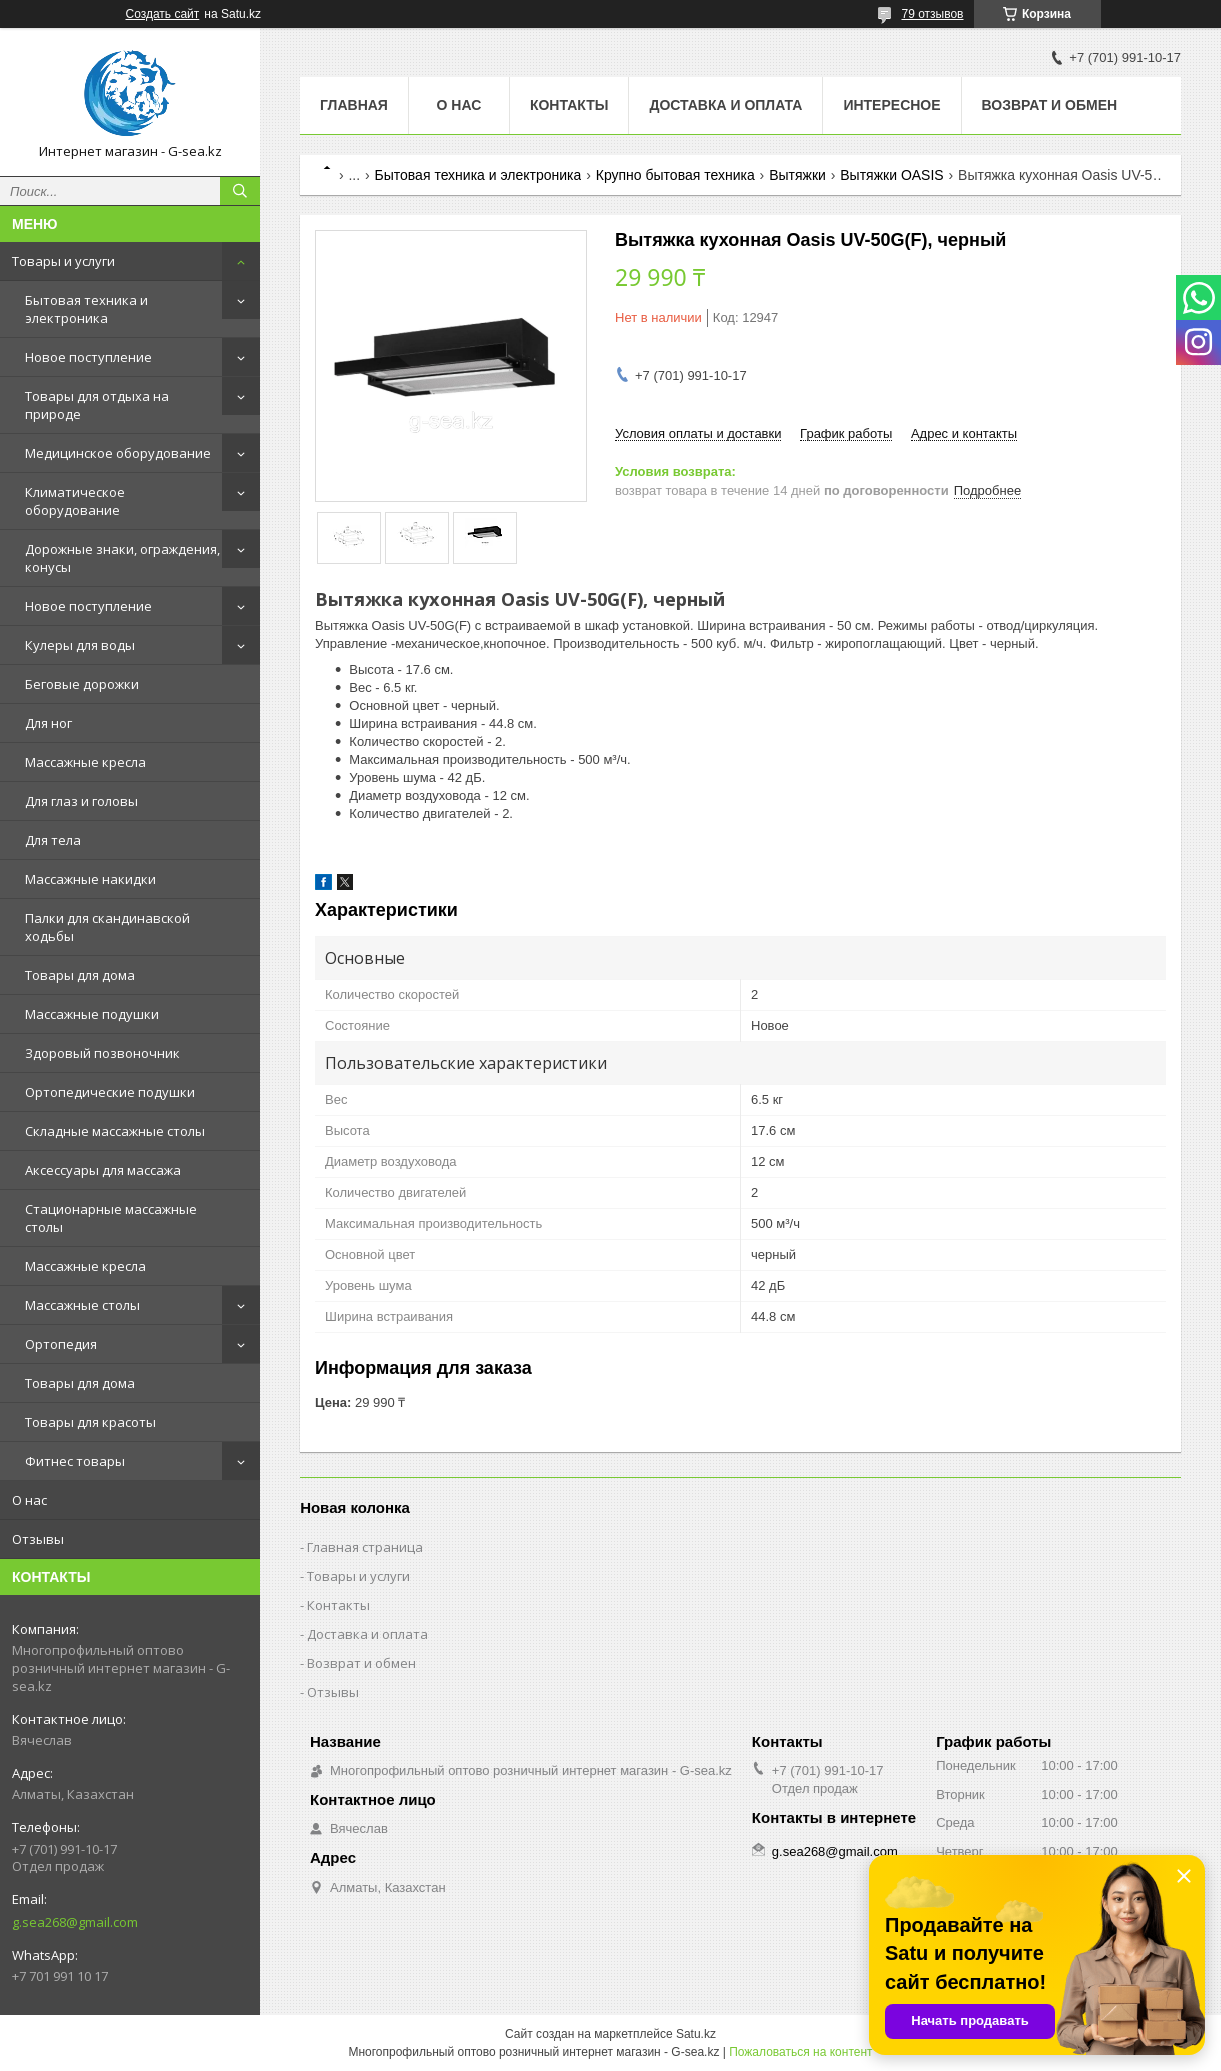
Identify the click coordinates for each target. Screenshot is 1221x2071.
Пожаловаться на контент (800, 2052)
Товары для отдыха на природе (97, 405)
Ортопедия (61, 1344)
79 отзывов (932, 14)
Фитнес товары (75, 1461)
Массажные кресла (85, 762)
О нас (29, 1500)
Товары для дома (80, 975)
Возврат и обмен (1050, 105)
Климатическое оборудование (75, 501)
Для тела (53, 840)
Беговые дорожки (82, 684)
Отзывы (38, 1539)
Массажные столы (82, 1305)
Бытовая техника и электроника (86, 309)
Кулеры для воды (80, 645)
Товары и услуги (63, 261)
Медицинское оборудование (118, 453)
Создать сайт (163, 14)
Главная (354, 105)
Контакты (569, 105)
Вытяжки (797, 175)
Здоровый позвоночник (102, 1053)
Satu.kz (696, 2034)
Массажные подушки (92, 1014)
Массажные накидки (90, 879)
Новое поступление (88, 357)
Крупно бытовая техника (675, 175)
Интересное (891, 105)
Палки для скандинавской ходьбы (107, 927)
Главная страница (365, 1547)
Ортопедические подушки (110, 1092)
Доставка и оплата (725, 105)
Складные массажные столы (115, 1131)
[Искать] (240, 191)
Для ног (48, 723)
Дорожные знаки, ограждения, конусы (122, 558)
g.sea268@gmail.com (75, 1922)
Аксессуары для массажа (103, 1170)
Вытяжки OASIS (891, 175)
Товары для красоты (90, 1422)
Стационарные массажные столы (111, 1218)
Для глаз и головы (81, 801)
